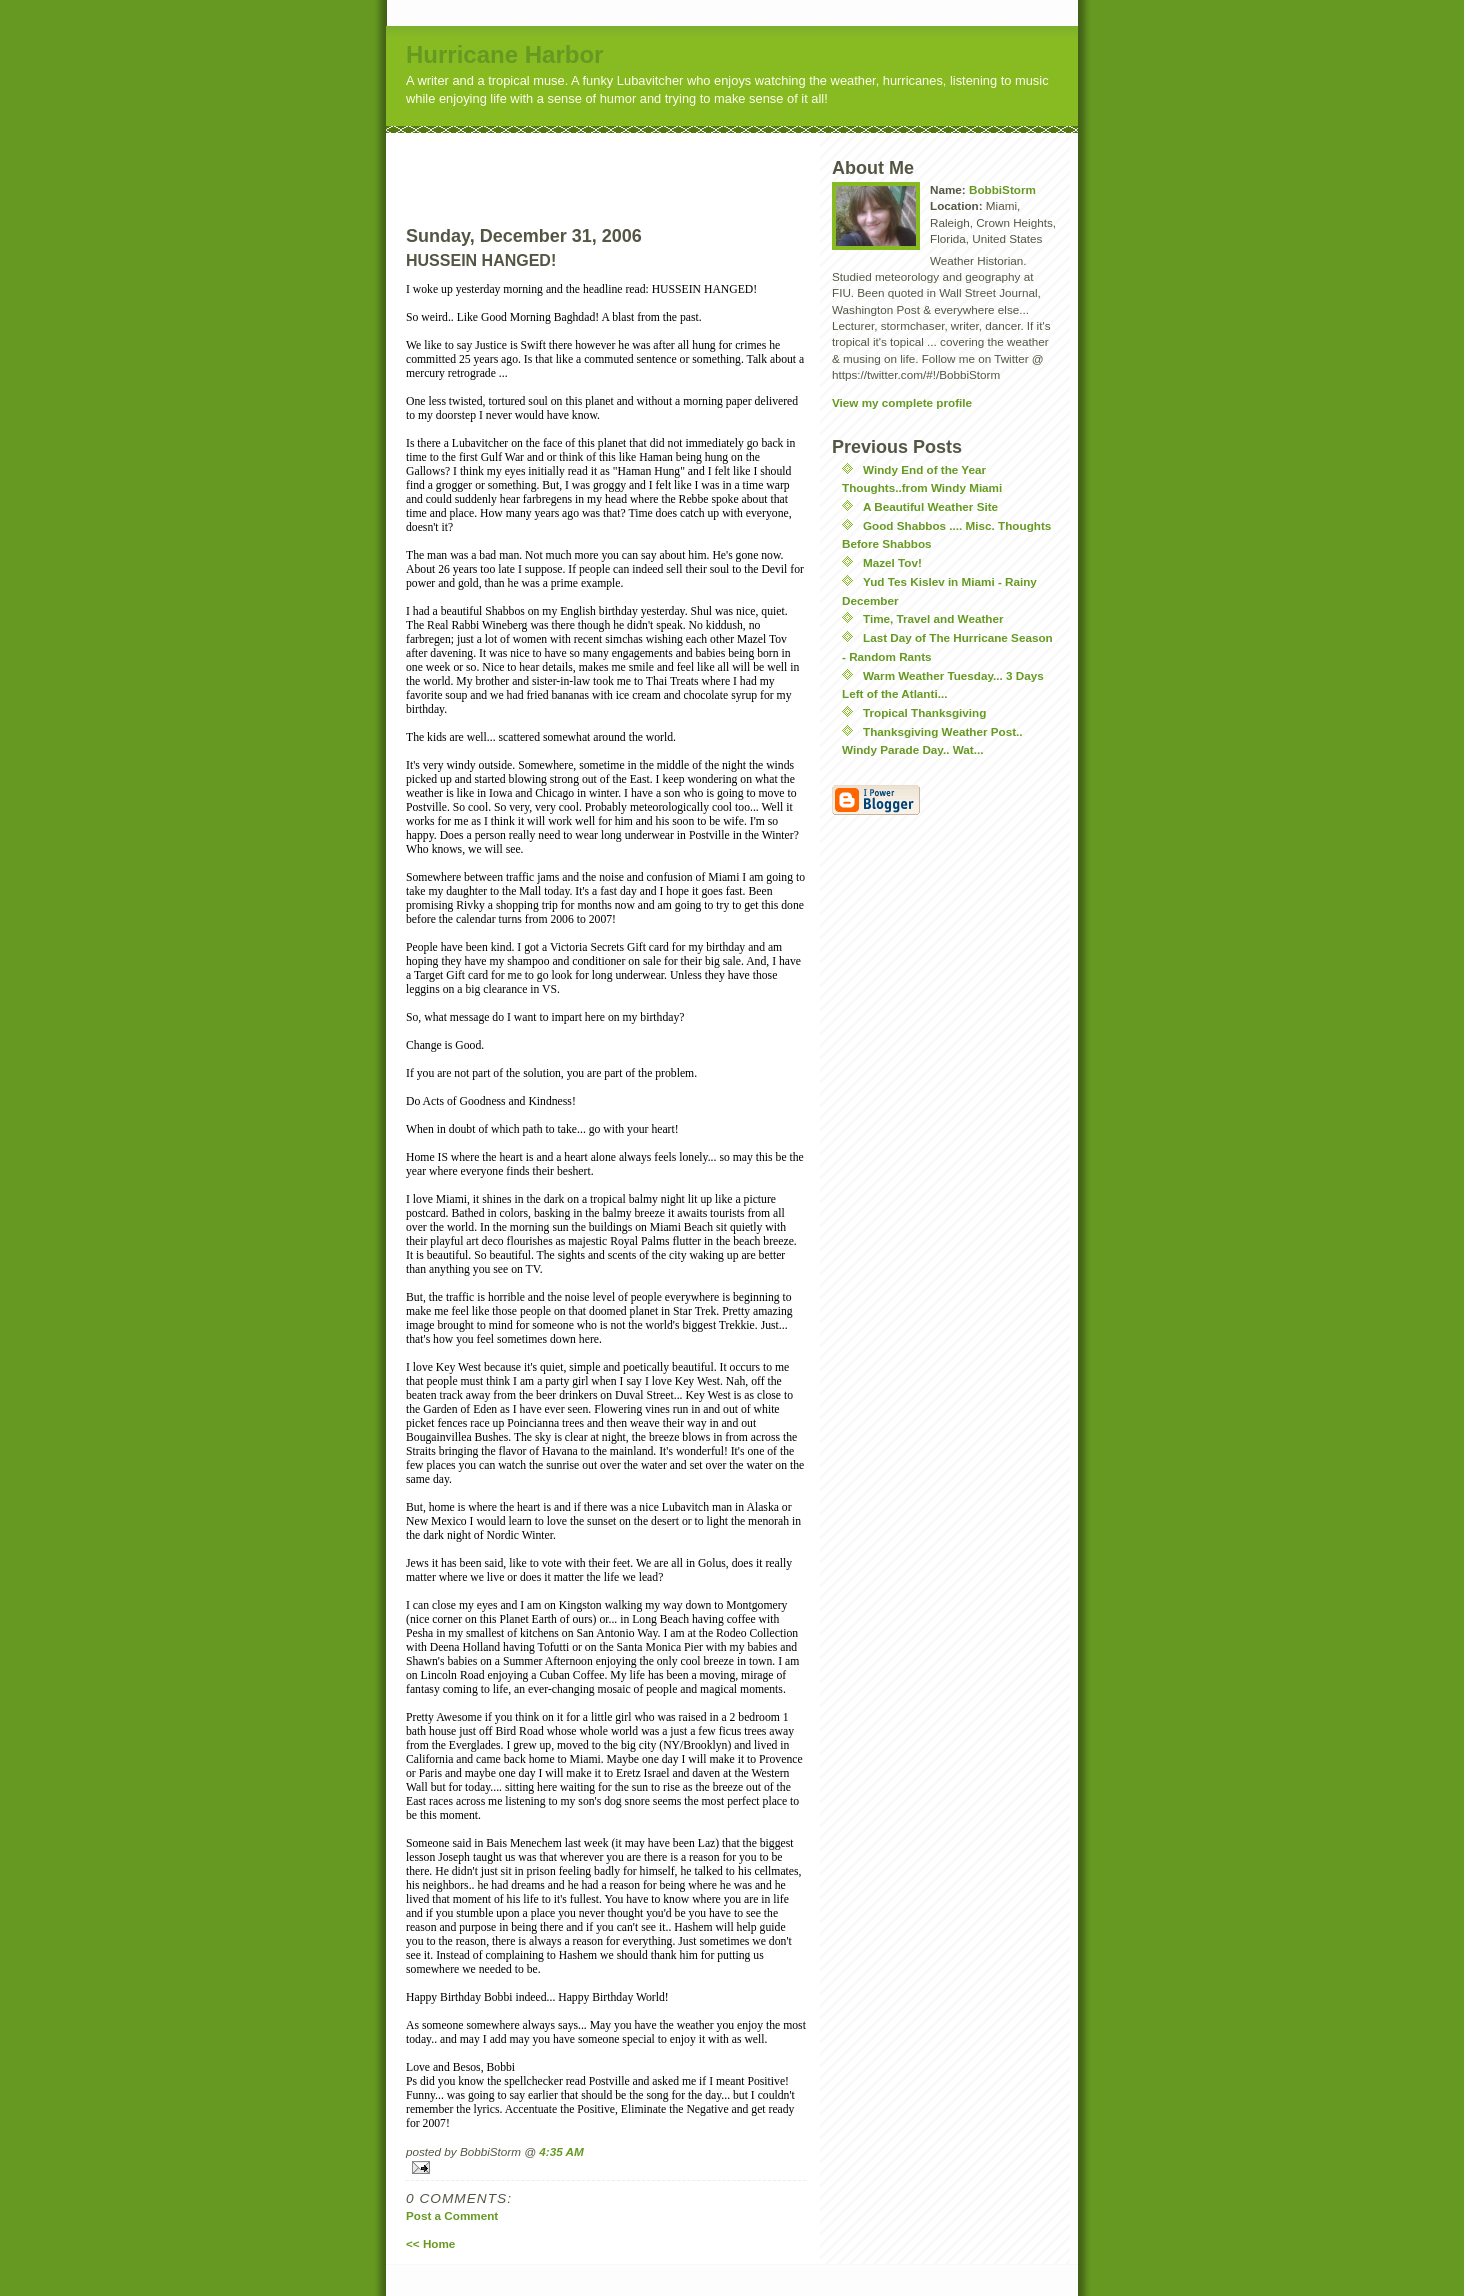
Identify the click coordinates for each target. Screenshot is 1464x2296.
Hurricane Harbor (504, 54)
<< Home (430, 2243)
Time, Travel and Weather (933, 618)
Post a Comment (452, 2215)
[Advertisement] (643, 163)
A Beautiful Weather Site (930, 506)
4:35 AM (561, 2151)
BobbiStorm (1002, 189)
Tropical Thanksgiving (924, 712)
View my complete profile (902, 402)
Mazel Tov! (892, 562)
